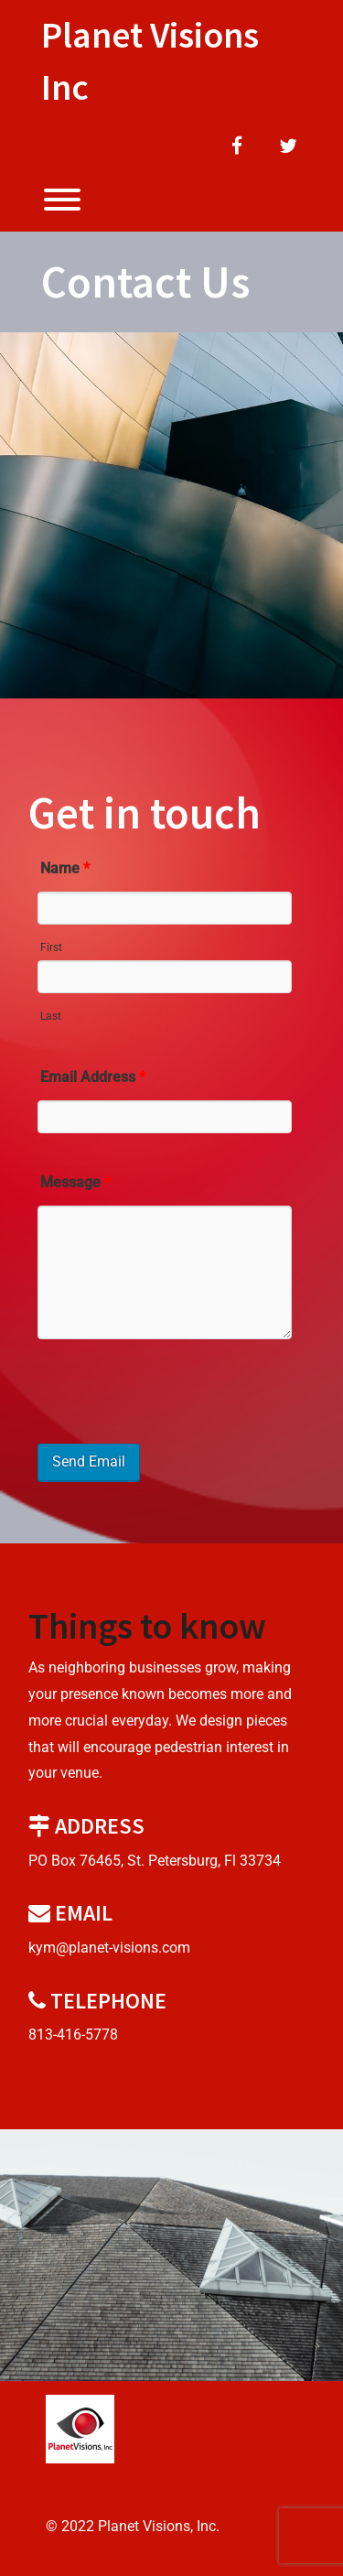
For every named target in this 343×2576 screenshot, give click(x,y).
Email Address (92, 1077)
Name (65, 868)
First (51, 947)
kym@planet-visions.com (109, 1947)
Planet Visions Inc (150, 61)
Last (50, 1016)
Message (75, 1182)
